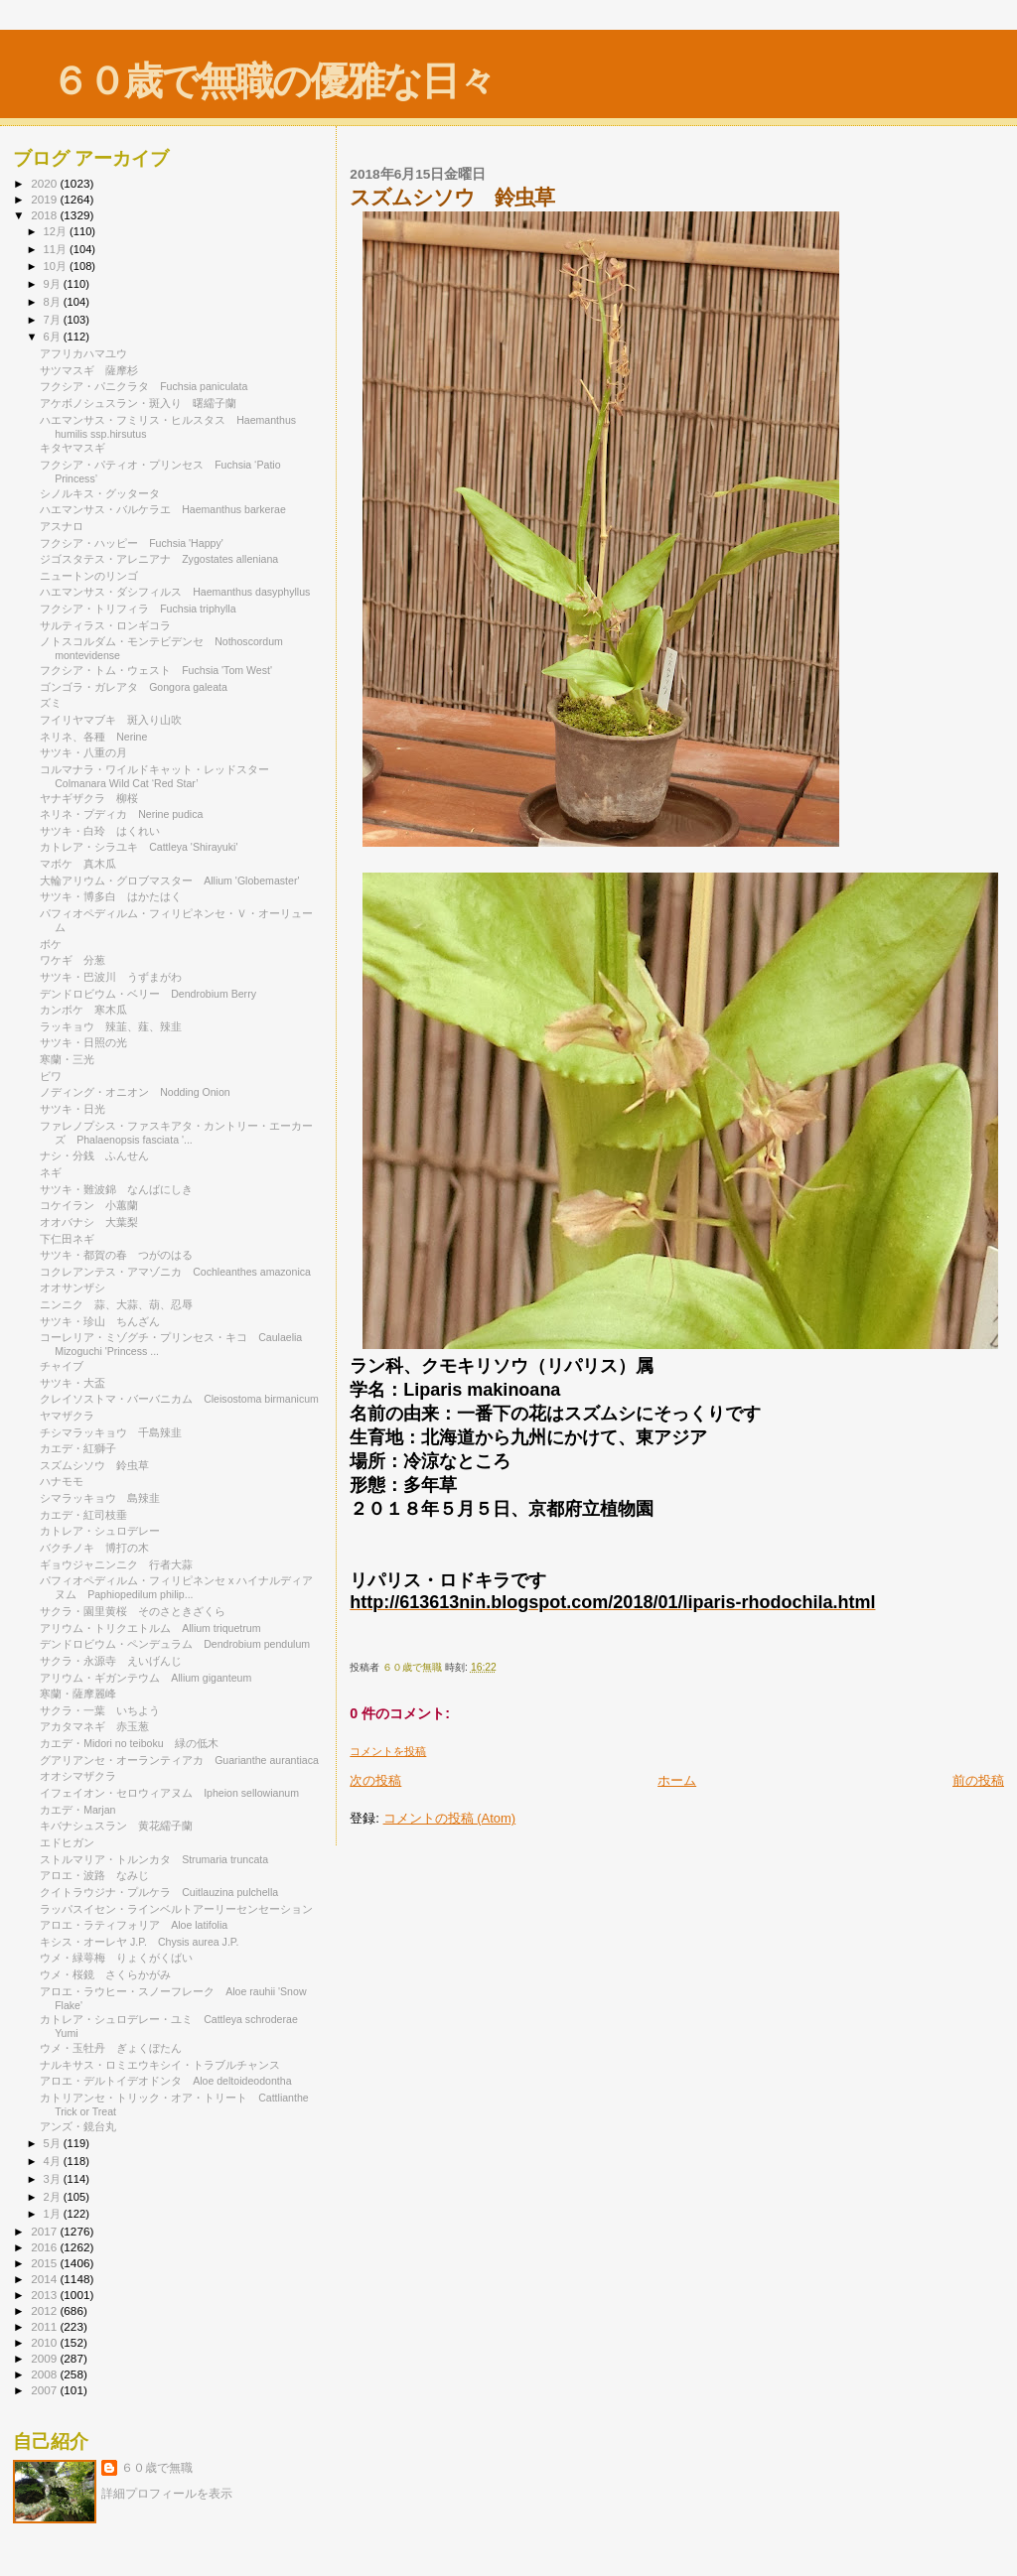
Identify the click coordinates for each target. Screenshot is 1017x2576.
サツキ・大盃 (72, 1383)
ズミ (51, 703)
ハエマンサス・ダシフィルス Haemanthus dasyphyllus (175, 592)
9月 (54, 284)
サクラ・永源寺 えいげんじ (111, 1661)
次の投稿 (375, 1780)
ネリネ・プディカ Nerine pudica (121, 814)
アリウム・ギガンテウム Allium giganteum (145, 1678)
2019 (45, 199)
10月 (57, 266)
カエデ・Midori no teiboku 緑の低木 (129, 1743)
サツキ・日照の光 (83, 1042)
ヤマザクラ (67, 1416)
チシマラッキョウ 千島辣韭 (111, 1432)
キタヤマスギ (72, 448)
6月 (54, 336)
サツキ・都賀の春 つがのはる (116, 1255)
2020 (45, 183)
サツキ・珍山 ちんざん (100, 1321)
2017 (45, 2231)
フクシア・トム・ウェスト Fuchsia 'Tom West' (156, 670)
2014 (45, 2278)
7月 (54, 320)
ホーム (676, 1780)
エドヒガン (67, 1842)
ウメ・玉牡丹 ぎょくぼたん (111, 2048)
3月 (54, 2179)
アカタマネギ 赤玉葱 (94, 1726)
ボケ (56, 944)
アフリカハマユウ (89, 353)
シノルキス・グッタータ (100, 493)
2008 (45, 2374)
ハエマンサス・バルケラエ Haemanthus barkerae (163, 509)
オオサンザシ (72, 1287)
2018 (45, 214)
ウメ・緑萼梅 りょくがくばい (116, 1958)
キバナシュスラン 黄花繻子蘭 (116, 1825)
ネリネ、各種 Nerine (93, 737)
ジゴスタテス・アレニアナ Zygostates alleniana (159, 559)
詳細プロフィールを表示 (166, 2494)
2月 (54, 2197)
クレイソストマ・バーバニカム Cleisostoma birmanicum (179, 1399)
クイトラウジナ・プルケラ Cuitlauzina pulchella (159, 1892)
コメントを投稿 (388, 1751)
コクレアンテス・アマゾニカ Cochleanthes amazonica (175, 1272)
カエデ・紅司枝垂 (83, 1515)
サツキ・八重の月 (83, 752)
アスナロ (61, 526)
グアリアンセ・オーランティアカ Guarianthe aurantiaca (179, 1760)
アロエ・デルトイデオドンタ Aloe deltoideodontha (165, 2081)
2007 (45, 2389)
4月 (54, 2161)
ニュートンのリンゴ (89, 576)
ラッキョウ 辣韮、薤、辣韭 (111, 1026)
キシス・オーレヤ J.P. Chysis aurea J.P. (139, 1942)
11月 (57, 249)
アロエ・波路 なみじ (94, 1875)
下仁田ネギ (67, 1239)
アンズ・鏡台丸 (78, 2126)
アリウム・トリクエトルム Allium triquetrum (150, 1628)
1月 (54, 2214)
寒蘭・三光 (67, 1059)
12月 (57, 231)
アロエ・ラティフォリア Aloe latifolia (133, 1925)
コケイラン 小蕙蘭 (89, 1205)
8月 (54, 302)
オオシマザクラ (83, 1776)
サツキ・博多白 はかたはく (111, 896)
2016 (45, 2246)
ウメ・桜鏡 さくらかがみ (105, 1974)
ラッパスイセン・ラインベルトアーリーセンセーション (182, 1909)
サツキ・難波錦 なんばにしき (116, 1189)
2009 (45, 2358)
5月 (54, 2143)
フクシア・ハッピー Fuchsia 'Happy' (131, 543)
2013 (45, 2294)
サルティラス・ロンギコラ (111, 625)
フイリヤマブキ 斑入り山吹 (111, 720)
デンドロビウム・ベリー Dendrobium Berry (148, 994)
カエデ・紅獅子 (78, 1448)
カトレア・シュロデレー (100, 1531)
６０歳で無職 (157, 2468)
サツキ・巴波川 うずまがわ (111, 977)
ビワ (51, 1076)
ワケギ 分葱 (72, 960)
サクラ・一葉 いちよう (100, 1710)
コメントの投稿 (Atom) (449, 1818)
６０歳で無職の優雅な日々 (273, 81)
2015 (45, 2262)
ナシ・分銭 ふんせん (94, 1155)
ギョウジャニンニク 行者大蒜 (116, 1564)
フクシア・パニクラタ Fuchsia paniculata (143, 386)
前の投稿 (978, 1780)
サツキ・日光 (72, 1109)
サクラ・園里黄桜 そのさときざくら (132, 1611)
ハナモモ (61, 1481)
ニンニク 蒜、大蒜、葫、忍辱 (116, 1304)
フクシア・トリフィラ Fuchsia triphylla (137, 608)
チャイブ (67, 1366)
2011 (45, 2326)
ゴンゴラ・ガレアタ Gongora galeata (133, 687)
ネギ (51, 1172)
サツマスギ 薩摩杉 (89, 370)
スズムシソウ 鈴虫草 (94, 1465)
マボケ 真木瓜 (78, 864)
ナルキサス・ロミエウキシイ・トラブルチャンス (160, 2065)
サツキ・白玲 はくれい (100, 831)
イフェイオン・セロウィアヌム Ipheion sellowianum (169, 1793)
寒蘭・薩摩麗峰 (83, 1693)
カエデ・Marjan (77, 1810)
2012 (45, 2310)
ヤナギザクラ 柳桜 (89, 798)
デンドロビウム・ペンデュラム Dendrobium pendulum (175, 1644)
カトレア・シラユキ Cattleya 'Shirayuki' (138, 847)
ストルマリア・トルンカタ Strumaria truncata (154, 1859)
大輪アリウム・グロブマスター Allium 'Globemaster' (169, 880)
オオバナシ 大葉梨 (89, 1222)
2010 (45, 2342)
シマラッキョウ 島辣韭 (100, 1498)
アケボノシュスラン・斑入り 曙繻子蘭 (138, 403)
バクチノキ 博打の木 (94, 1548)
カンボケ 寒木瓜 (83, 1010)
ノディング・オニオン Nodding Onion (135, 1092)
